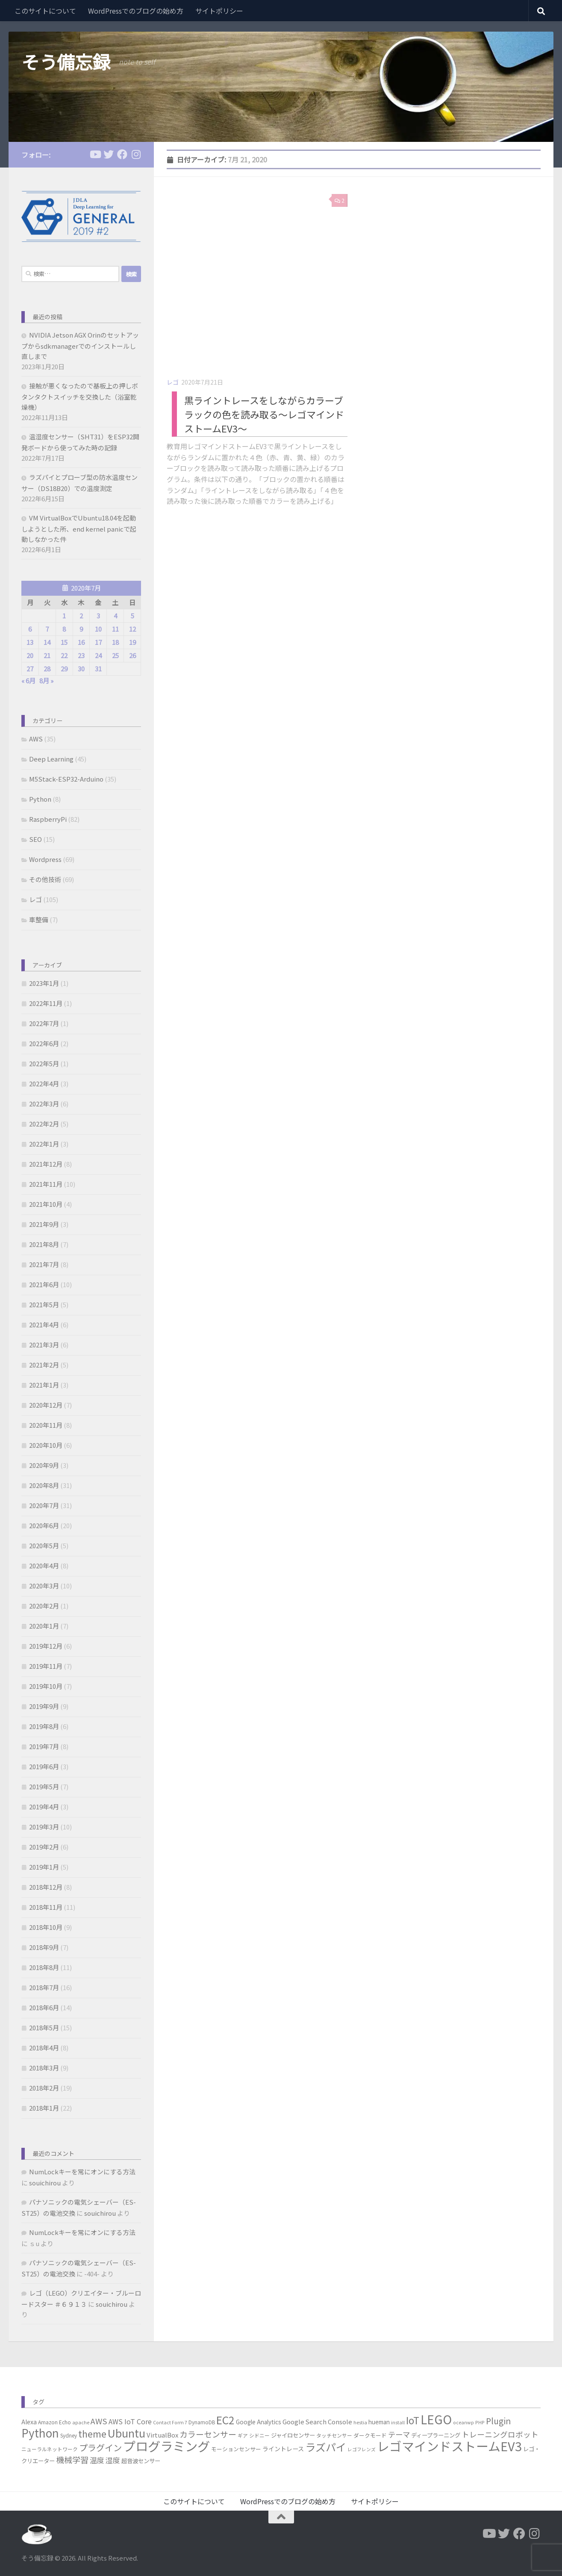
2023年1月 (44, 983)
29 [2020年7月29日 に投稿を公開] (64, 668)
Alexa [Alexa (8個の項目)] (29, 2421)
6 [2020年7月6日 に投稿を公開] (30, 628)
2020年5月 (44, 1545)
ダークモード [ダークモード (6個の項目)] (370, 2435)
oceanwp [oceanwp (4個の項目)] (463, 2422)
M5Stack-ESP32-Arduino (66, 778)
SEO (35, 839)
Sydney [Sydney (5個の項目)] (68, 2435)
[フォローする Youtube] (95, 154)
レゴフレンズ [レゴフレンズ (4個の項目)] (361, 2449)
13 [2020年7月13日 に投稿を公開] (29, 642)
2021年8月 (44, 1244)
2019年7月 (44, 1746)
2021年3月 (44, 1344)
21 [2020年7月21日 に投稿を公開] (47, 655)
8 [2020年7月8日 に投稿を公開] (64, 628)
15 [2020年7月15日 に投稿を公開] (64, 642)
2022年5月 (44, 1063)
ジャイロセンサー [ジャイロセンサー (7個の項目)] (293, 2435)
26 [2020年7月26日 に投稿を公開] (132, 655)
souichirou (45, 2182)
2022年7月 (44, 1023)
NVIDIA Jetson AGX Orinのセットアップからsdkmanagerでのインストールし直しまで (80, 345)
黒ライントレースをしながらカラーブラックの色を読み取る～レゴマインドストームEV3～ (264, 414)
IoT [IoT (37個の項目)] (412, 2420)
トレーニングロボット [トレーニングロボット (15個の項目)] (500, 2434)
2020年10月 (45, 1445)
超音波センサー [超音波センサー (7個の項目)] (140, 2460)
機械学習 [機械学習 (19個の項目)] (72, 2459)
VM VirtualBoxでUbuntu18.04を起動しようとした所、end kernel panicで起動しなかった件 (78, 528)
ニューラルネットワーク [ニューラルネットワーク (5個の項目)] (49, 2448)
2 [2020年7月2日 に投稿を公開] (81, 615)
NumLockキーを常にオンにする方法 (82, 2171)
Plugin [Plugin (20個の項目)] (498, 2421)
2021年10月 (45, 1204)
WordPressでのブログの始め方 (135, 11)
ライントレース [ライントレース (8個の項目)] (283, 2448)
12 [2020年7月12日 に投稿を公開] (132, 628)
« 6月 (28, 680)
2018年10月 (45, 1927)
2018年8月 (44, 1967)
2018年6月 (44, 2007)
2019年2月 (44, 1846)
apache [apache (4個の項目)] (80, 2422)
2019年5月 (44, 1786)
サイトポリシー (219, 11)
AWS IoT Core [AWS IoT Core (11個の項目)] (130, 2421)
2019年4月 (44, 1806)
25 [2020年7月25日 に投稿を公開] (115, 655)
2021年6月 (44, 1284)
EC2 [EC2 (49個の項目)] (225, 2419)
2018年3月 (44, 2067)
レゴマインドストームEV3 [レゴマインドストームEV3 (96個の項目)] (449, 2446)
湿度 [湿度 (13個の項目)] (113, 2460)
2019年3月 (44, 1826)
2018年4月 (44, 2047)
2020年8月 (44, 1485)
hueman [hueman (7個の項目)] (379, 2421)
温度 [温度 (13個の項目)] (97, 2460)
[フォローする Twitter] (108, 154)
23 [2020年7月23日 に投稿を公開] (81, 655)
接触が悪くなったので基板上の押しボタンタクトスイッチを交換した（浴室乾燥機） (79, 396)
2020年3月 (44, 1585)
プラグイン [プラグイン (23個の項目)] (100, 2447)
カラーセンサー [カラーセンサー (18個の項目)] (207, 2434)
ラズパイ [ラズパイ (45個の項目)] (325, 2446)
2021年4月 (44, 1324)
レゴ (173, 382)
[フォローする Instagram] (136, 154)
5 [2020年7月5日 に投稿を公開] (132, 615)
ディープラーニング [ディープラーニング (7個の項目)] (435, 2435)
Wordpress (45, 859)
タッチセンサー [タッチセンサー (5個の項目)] (334, 2435)
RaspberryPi (48, 819)
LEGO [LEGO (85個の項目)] (436, 2419)
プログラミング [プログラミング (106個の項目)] (166, 2446)
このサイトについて (45, 11)
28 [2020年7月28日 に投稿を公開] (47, 668)
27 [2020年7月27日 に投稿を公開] (29, 668)
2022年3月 (44, 1103)
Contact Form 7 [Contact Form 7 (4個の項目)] (170, 2422)
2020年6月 (44, 1525)
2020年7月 (44, 1505)
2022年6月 (44, 1043)
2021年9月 (44, 1224)
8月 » (46, 680)
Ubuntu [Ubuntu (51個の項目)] (126, 2433)
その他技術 (45, 879)
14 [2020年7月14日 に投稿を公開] (47, 642)
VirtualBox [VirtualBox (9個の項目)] (162, 2434)
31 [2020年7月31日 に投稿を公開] (98, 668)
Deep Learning (51, 758)
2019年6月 (44, 1766)
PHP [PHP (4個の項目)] (480, 2422)
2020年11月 (45, 1424)
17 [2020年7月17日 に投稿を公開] (98, 642)
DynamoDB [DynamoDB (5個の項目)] (201, 2422)
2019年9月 (44, 1706)
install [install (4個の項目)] (398, 2422)
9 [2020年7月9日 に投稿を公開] (81, 628)
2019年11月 (45, 1665)
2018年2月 (44, 2087)
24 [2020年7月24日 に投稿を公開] (98, 655)
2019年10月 (45, 1686)
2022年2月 (44, 1123)
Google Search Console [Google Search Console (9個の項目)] (317, 2421)
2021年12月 (45, 1163)
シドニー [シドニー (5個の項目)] (259, 2435)
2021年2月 (44, 1364)
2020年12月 (45, 1404)
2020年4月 (44, 1565)
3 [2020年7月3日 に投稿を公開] (98, 615)
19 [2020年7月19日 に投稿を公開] (132, 642)
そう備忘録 (65, 61)
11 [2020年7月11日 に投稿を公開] (115, 628)
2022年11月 (45, 1003)
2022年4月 (44, 1083)
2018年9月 (44, 1947)
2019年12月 (45, 1645)
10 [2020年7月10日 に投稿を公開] (98, 628)
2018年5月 (44, 2027)
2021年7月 (44, 1264)
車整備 (38, 919)
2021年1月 (44, 1384)
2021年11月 (45, 1183)
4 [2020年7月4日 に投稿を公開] (115, 615)
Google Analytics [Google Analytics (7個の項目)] (258, 2421)
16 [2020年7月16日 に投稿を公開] (81, 642)
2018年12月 (45, 1886)
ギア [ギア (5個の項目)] (243, 2435)
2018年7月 (44, 1987)
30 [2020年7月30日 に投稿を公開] (81, 668)
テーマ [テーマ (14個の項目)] (399, 2434)
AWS (36, 738)
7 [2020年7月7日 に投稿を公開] (47, 628)
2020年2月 (44, 1605)
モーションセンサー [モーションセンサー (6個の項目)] (236, 2449)
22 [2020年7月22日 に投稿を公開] (64, 655)
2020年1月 (44, 1625)
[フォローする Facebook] (122, 154)
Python (40, 798)
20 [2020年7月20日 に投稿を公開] (29, 655)
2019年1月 (44, 1866)
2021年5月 (44, 1304)
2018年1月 (44, 2107)
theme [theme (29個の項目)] (92, 2433)
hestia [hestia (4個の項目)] (360, 2422)
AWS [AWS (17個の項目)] (99, 2420)
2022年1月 (44, 1143)
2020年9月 (44, 1465)
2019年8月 (44, 1726)
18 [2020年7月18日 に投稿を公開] (115, 642)
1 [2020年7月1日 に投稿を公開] (64, 615)
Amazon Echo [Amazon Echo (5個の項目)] (54, 2422)
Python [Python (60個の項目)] (40, 2433)
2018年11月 (45, 1907)
